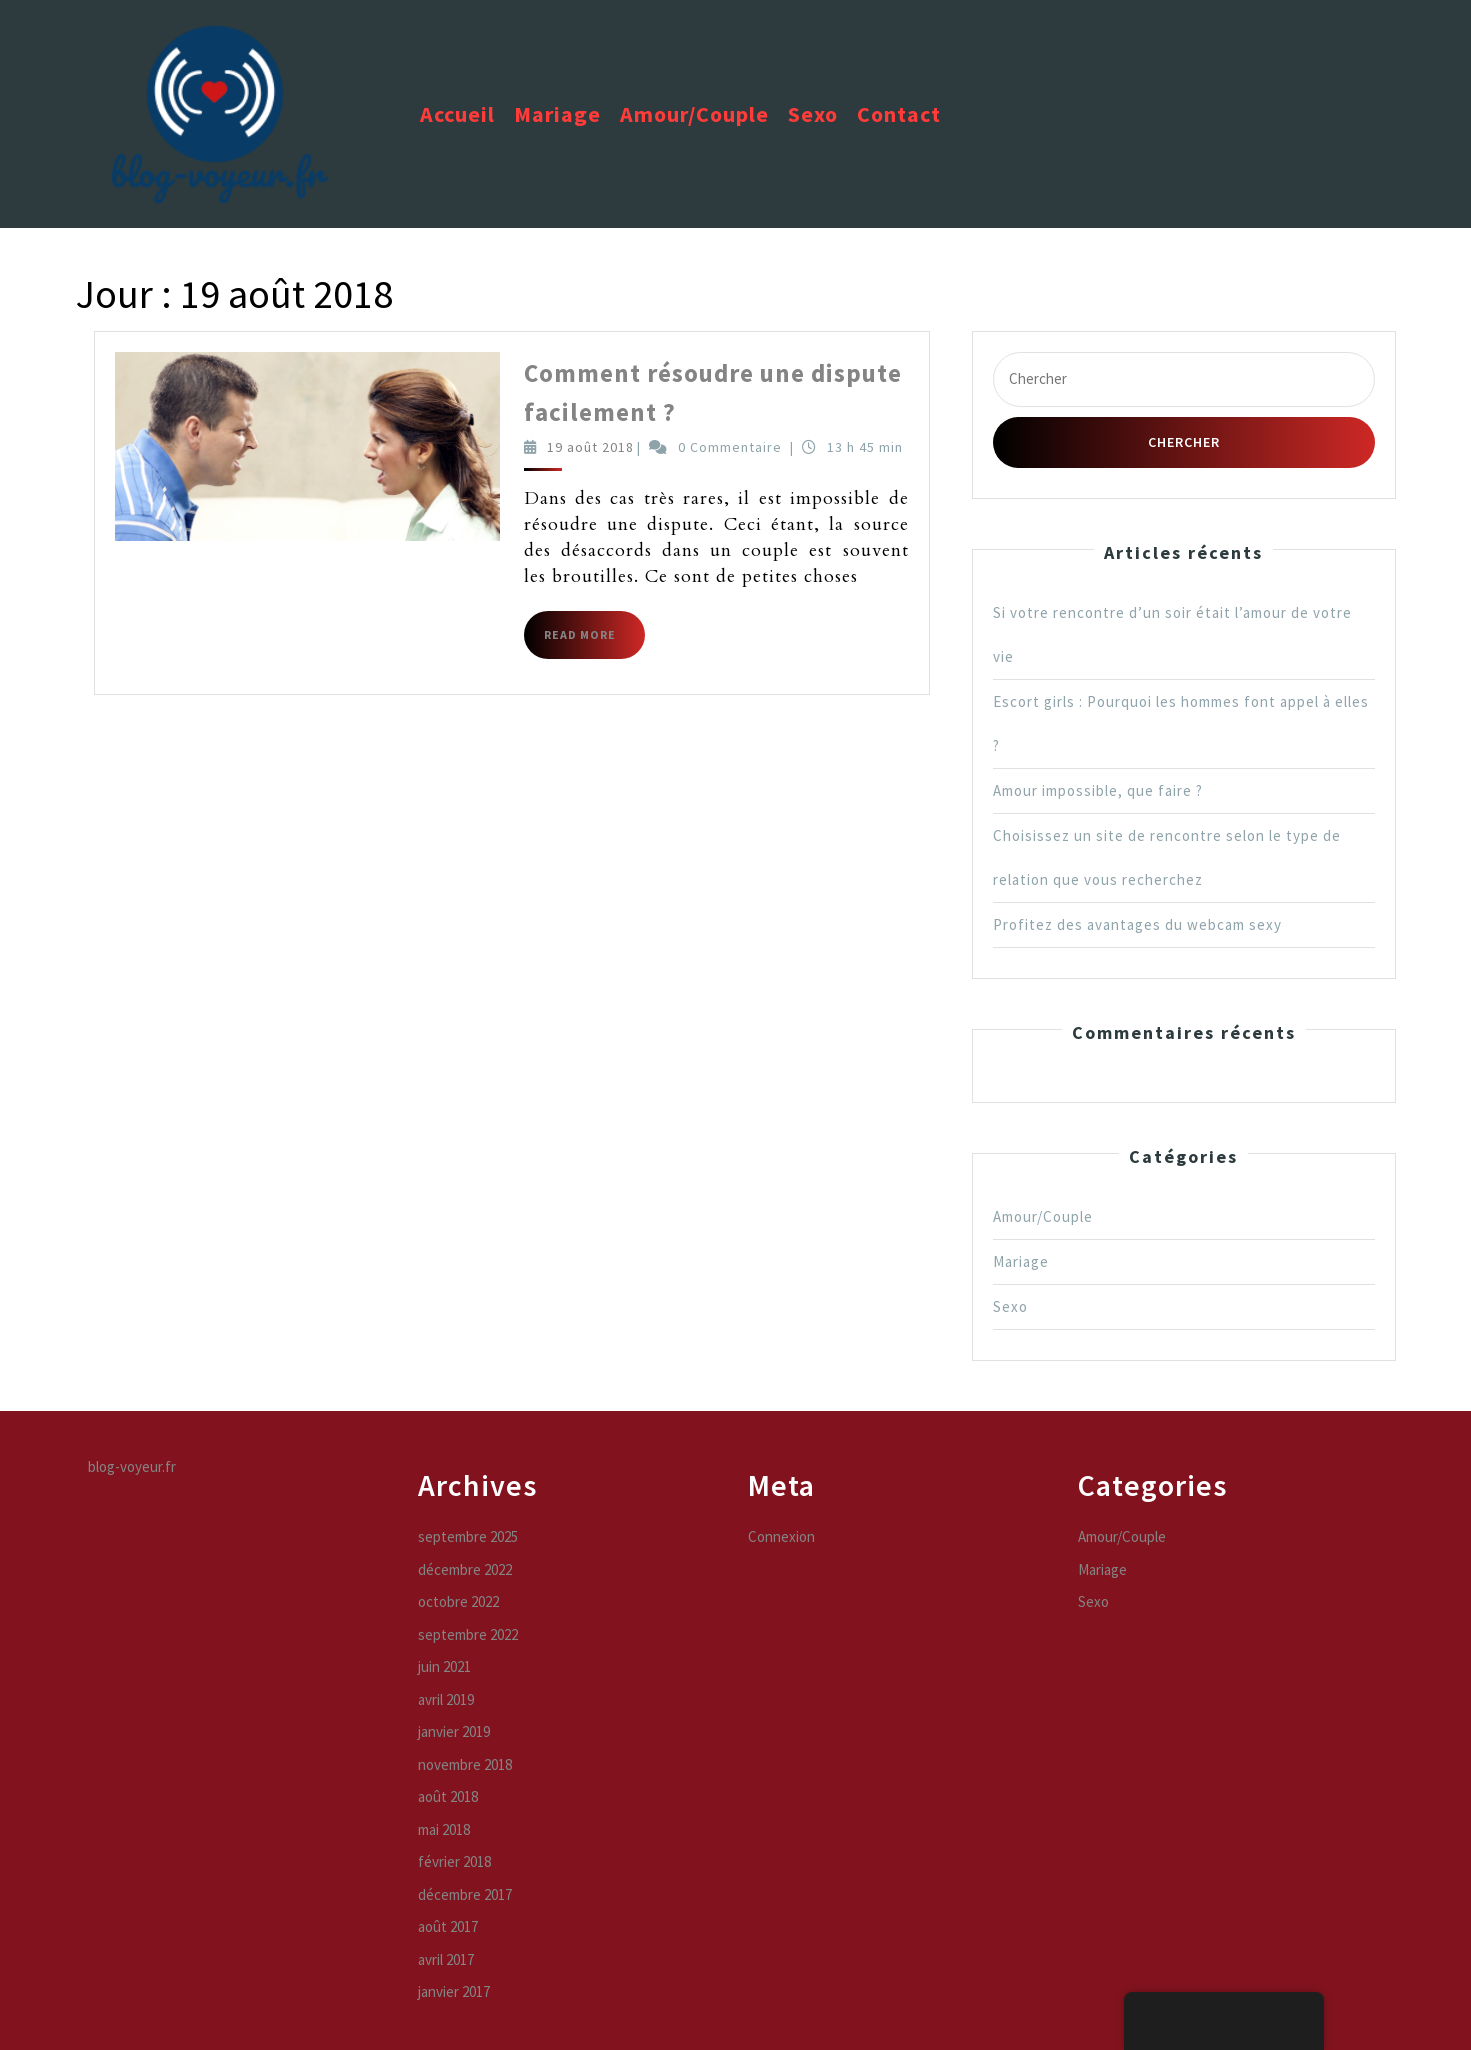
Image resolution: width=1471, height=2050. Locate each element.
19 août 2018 (590, 447)
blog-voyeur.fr (132, 1466)
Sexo (813, 114)
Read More (594, 642)
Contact (899, 114)
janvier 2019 (454, 1731)
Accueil (457, 114)
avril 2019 (446, 1699)
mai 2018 (444, 1829)
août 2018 (448, 1796)
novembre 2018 (465, 1764)
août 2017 (448, 1926)
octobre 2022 (458, 1601)
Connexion (781, 1536)
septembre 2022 (468, 1634)
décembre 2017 (465, 1894)
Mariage (557, 114)
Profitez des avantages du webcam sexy (1137, 924)
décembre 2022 (465, 1569)
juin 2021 (444, 1666)
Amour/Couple (694, 114)
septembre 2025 (468, 1536)
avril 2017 (446, 1959)
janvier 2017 (454, 1991)
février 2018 (454, 1861)
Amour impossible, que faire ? (1098, 790)
